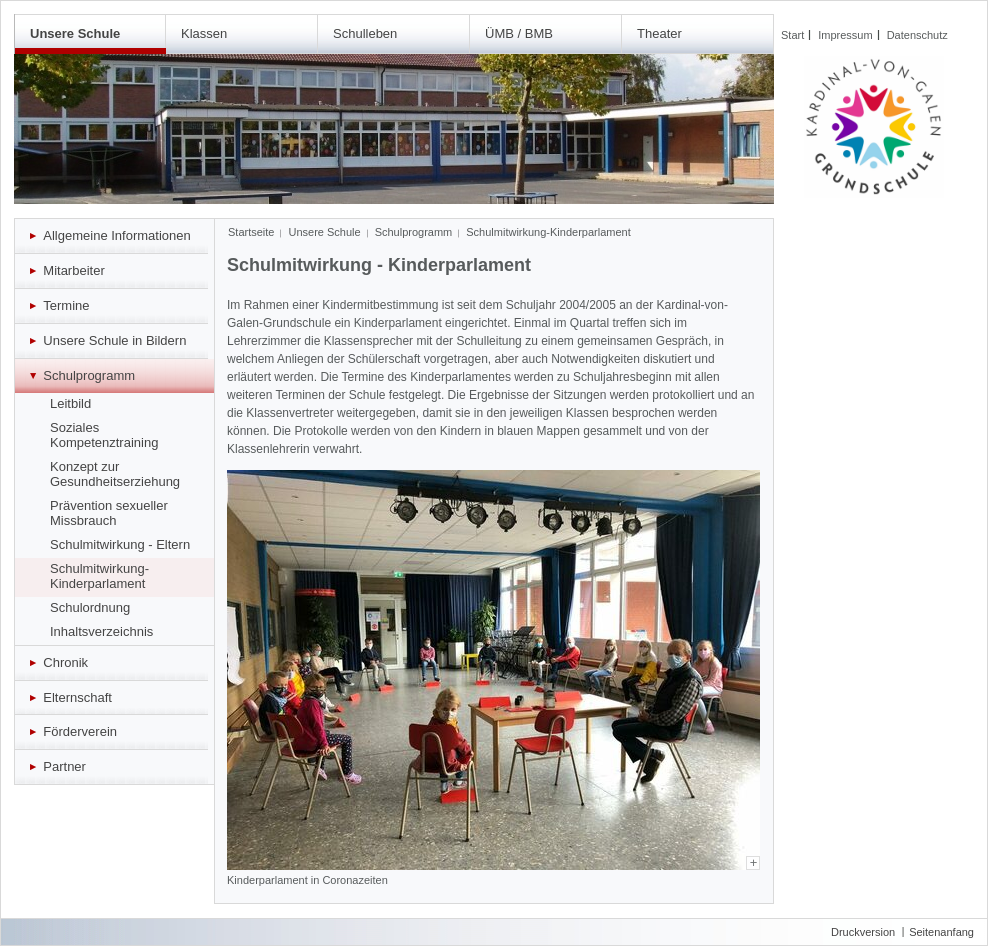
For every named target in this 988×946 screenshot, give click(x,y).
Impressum (845, 35)
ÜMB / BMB (519, 33)
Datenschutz (917, 35)
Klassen (204, 33)
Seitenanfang (941, 932)
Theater (659, 33)
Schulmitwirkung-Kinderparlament (548, 232)
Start (792, 35)
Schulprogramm (414, 232)
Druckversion (863, 932)
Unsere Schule (75, 33)
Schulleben (365, 33)
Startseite (251, 232)
